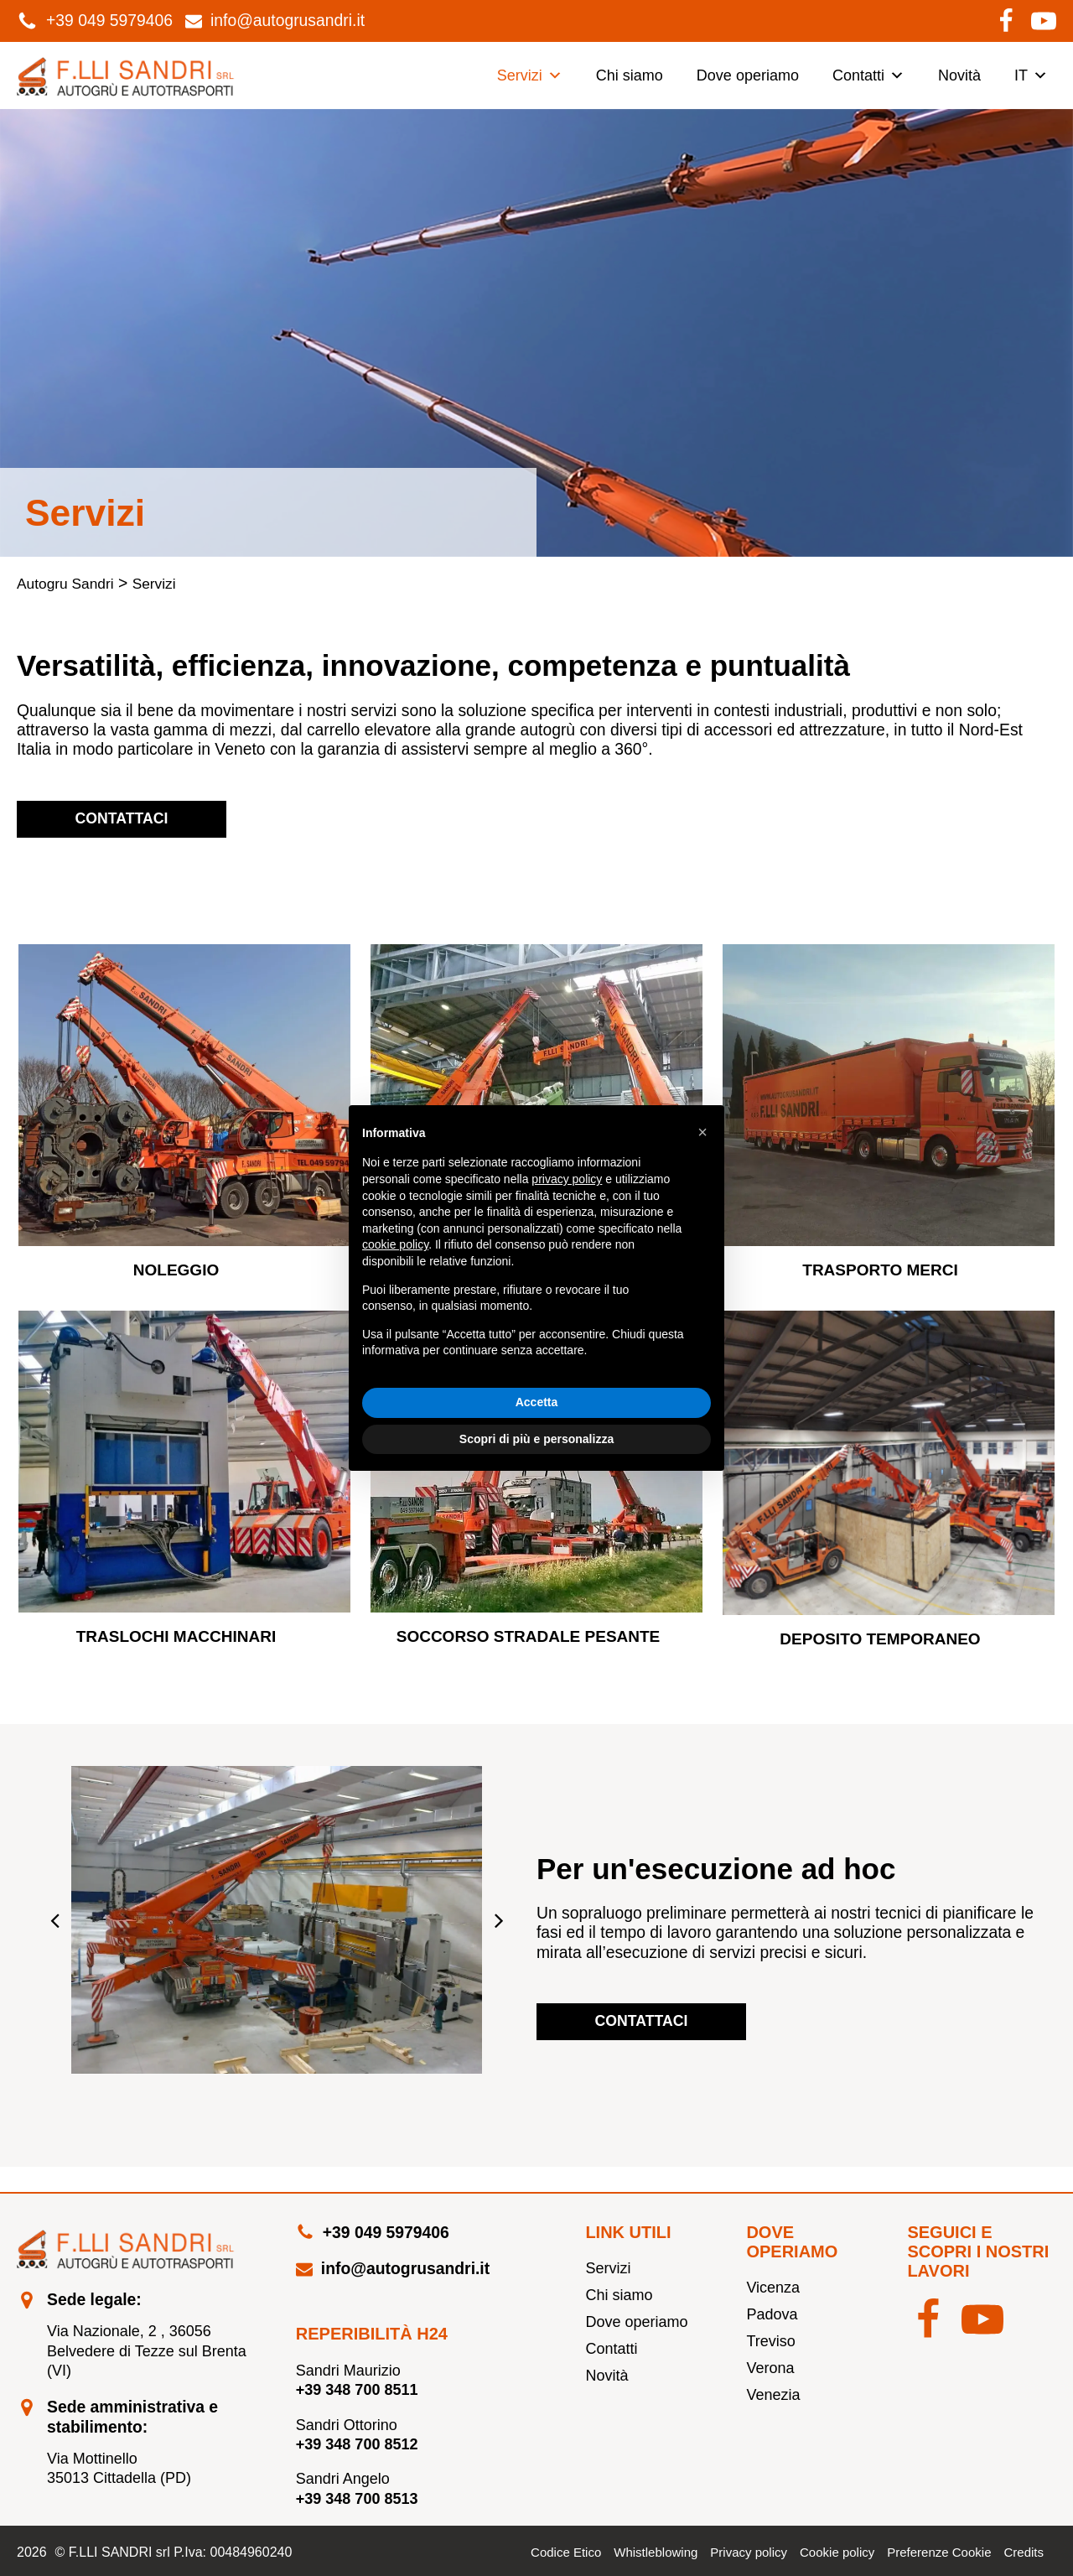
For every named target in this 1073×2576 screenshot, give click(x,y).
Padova (771, 2314)
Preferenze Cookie (939, 2552)
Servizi (529, 75)
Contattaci (121, 818)
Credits (1023, 2552)
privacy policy (566, 1179)
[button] (54, 1920)
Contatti (868, 75)
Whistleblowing (655, 2552)
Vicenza (773, 2287)
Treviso (770, 2341)
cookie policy (395, 1244)
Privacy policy (748, 2552)
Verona (770, 2368)
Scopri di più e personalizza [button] (536, 1439)
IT (1031, 75)
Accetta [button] (537, 1402)
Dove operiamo (748, 75)
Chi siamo (629, 75)
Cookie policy (837, 2552)
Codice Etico (566, 2552)
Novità (959, 75)
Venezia (773, 2394)
